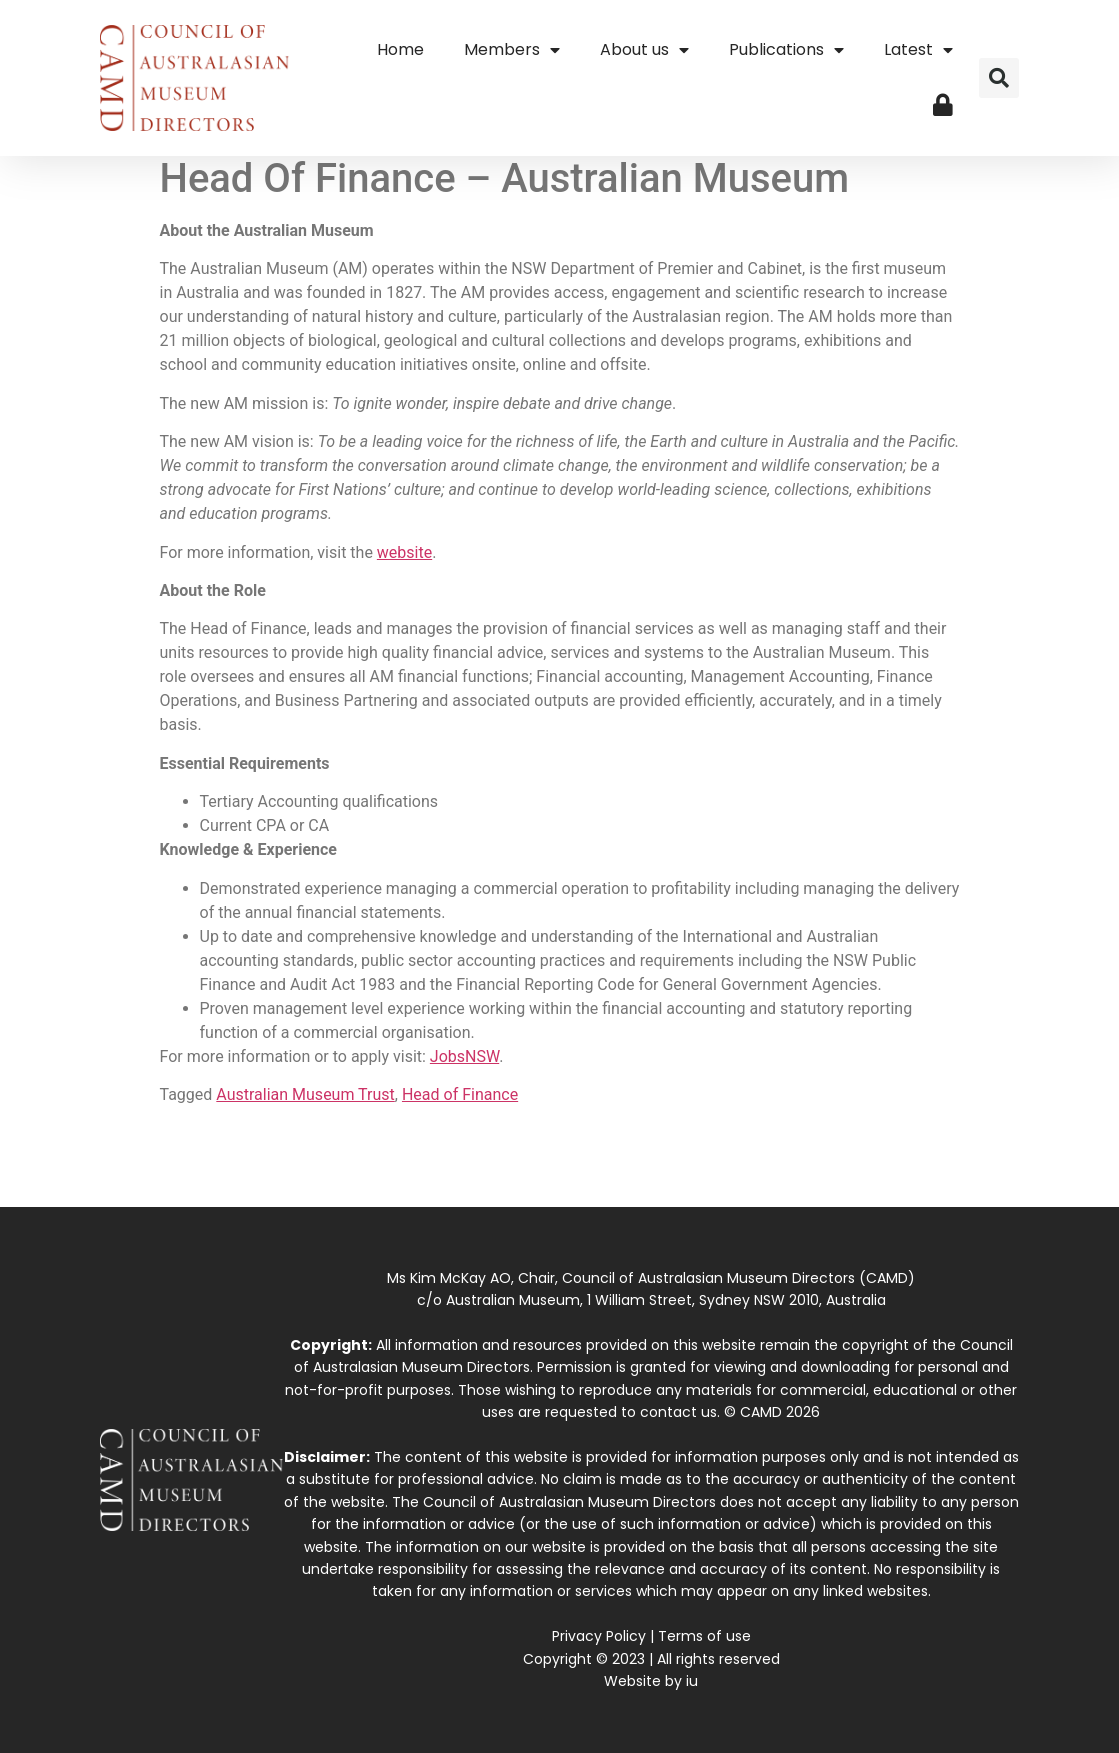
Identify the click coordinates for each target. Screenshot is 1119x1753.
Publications (786, 50)
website (404, 552)
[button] (999, 78)
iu (692, 1681)
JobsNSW (464, 1056)
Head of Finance (460, 1094)
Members (512, 50)
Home (400, 49)
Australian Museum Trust (305, 1094)
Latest (918, 50)
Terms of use (704, 1636)
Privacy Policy (599, 1636)
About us (644, 50)
